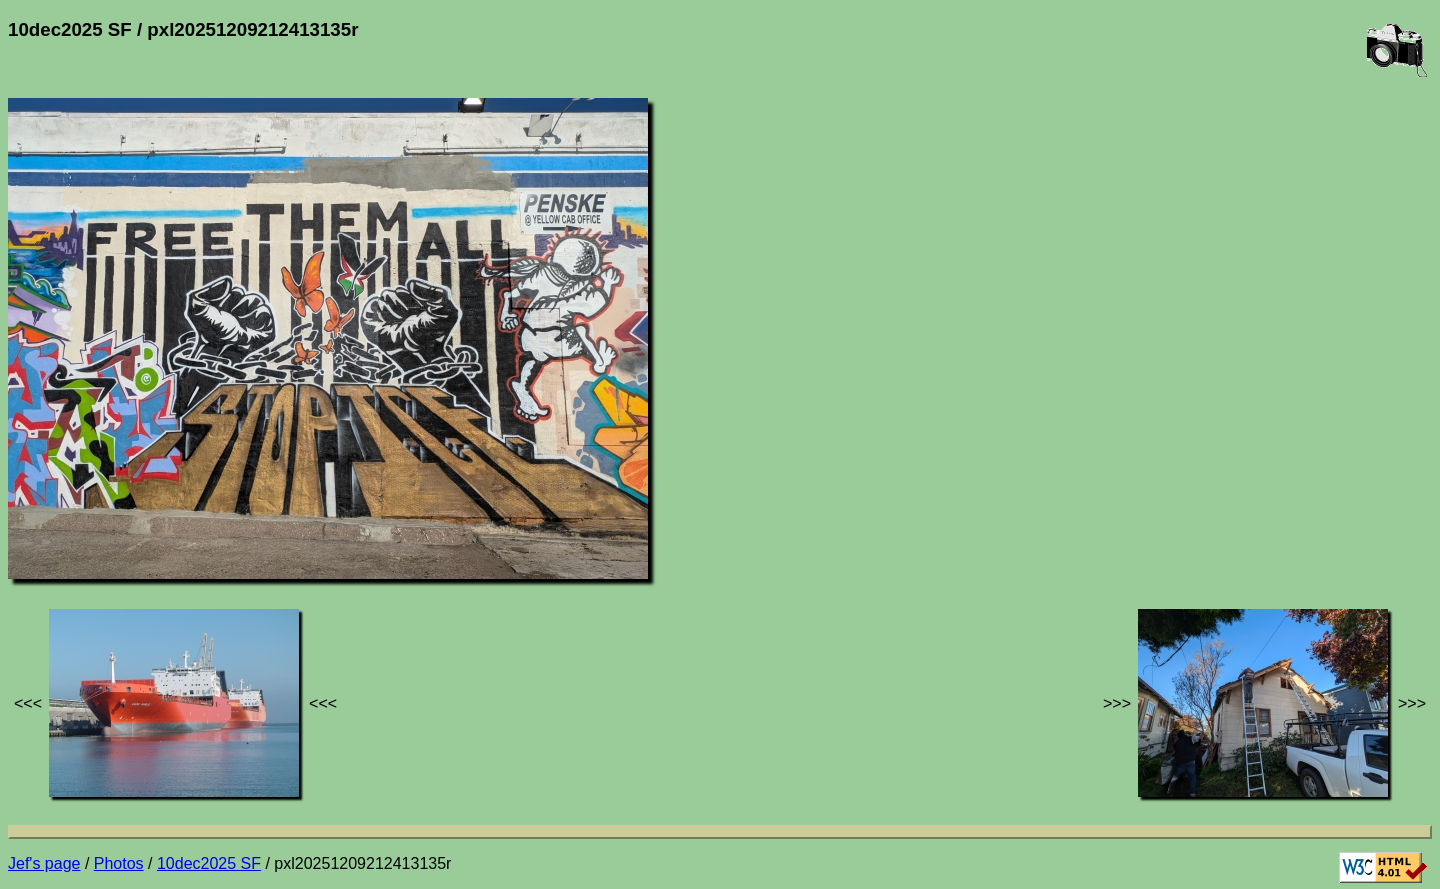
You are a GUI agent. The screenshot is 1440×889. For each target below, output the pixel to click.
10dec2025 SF (209, 863)
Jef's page (44, 863)
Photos (119, 863)
